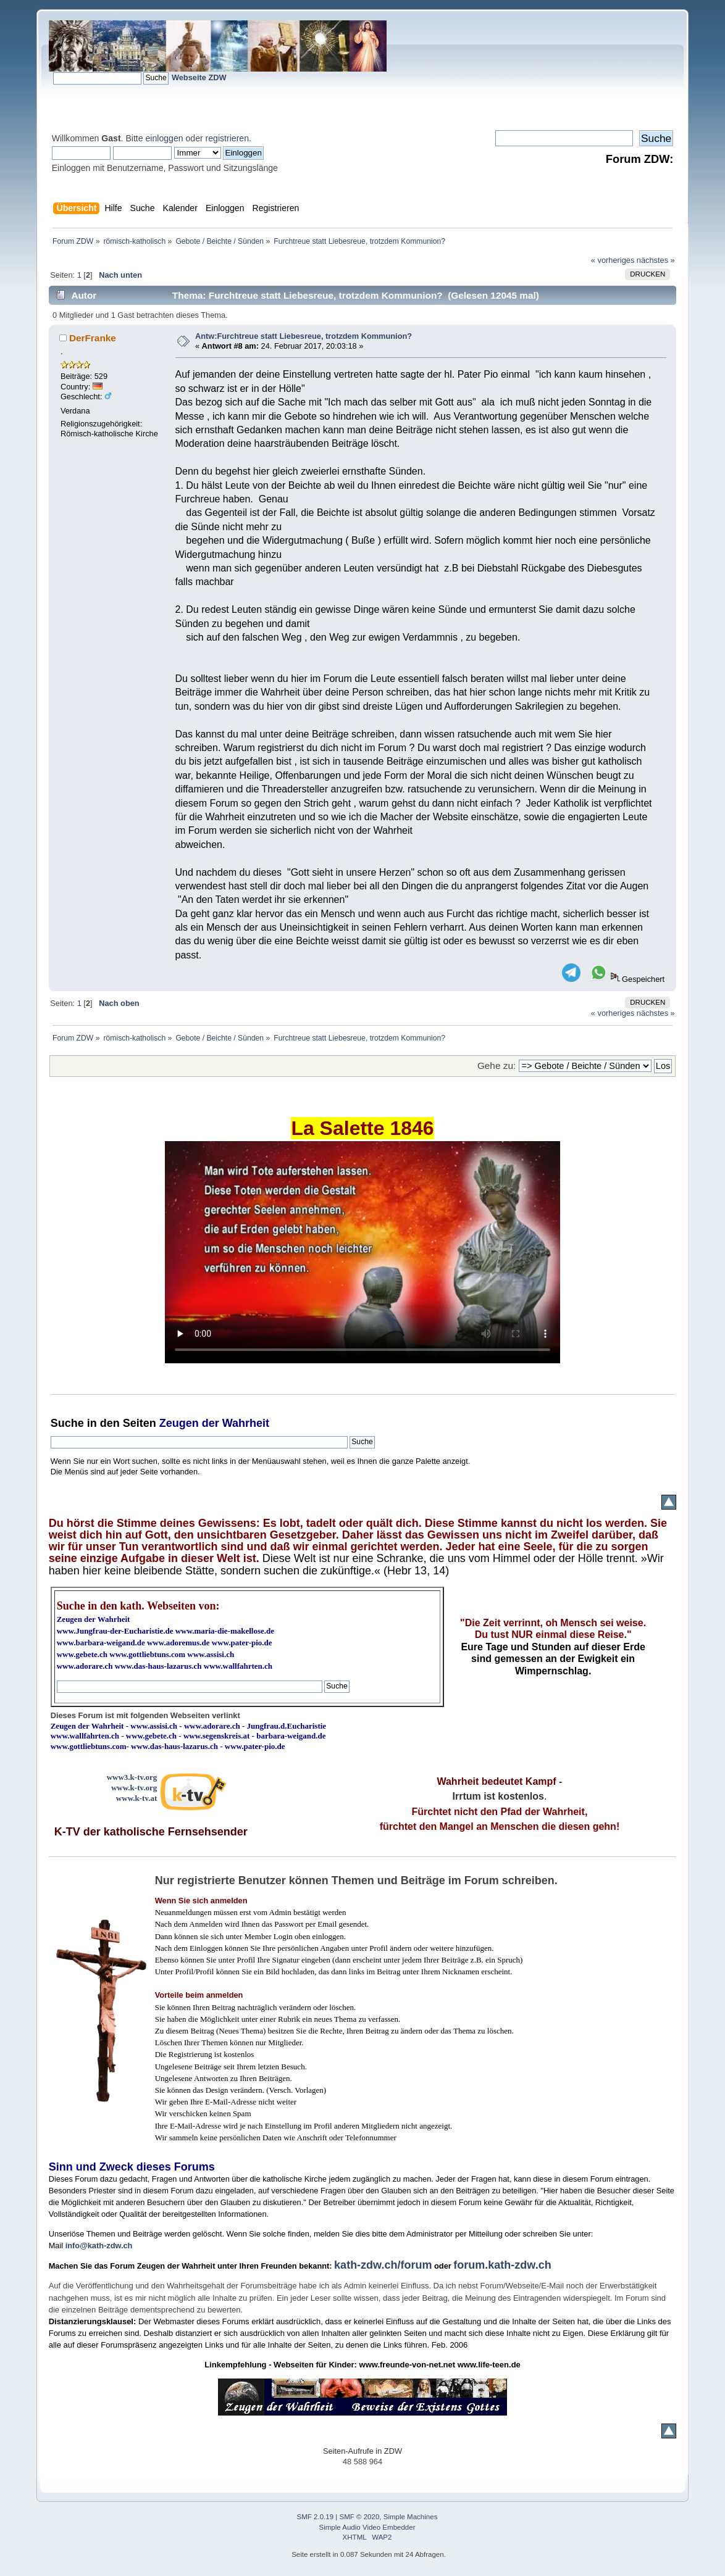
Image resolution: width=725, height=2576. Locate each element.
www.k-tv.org (134, 1787)
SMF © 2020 (360, 2516)
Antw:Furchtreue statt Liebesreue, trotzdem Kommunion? (303, 336)
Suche (67, 1423)
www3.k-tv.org (132, 1777)
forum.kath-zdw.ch (502, 2265)
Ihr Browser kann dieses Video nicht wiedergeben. (362, 1252)
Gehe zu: (496, 1065)
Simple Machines (410, 2516)
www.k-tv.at (136, 1798)
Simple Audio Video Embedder (367, 2527)
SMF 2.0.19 (315, 2516)
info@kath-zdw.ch (99, 2245)
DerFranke (92, 338)
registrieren (227, 138)
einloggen (164, 138)
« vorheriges (612, 260)
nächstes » (656, 260)
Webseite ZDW (199, 77)
